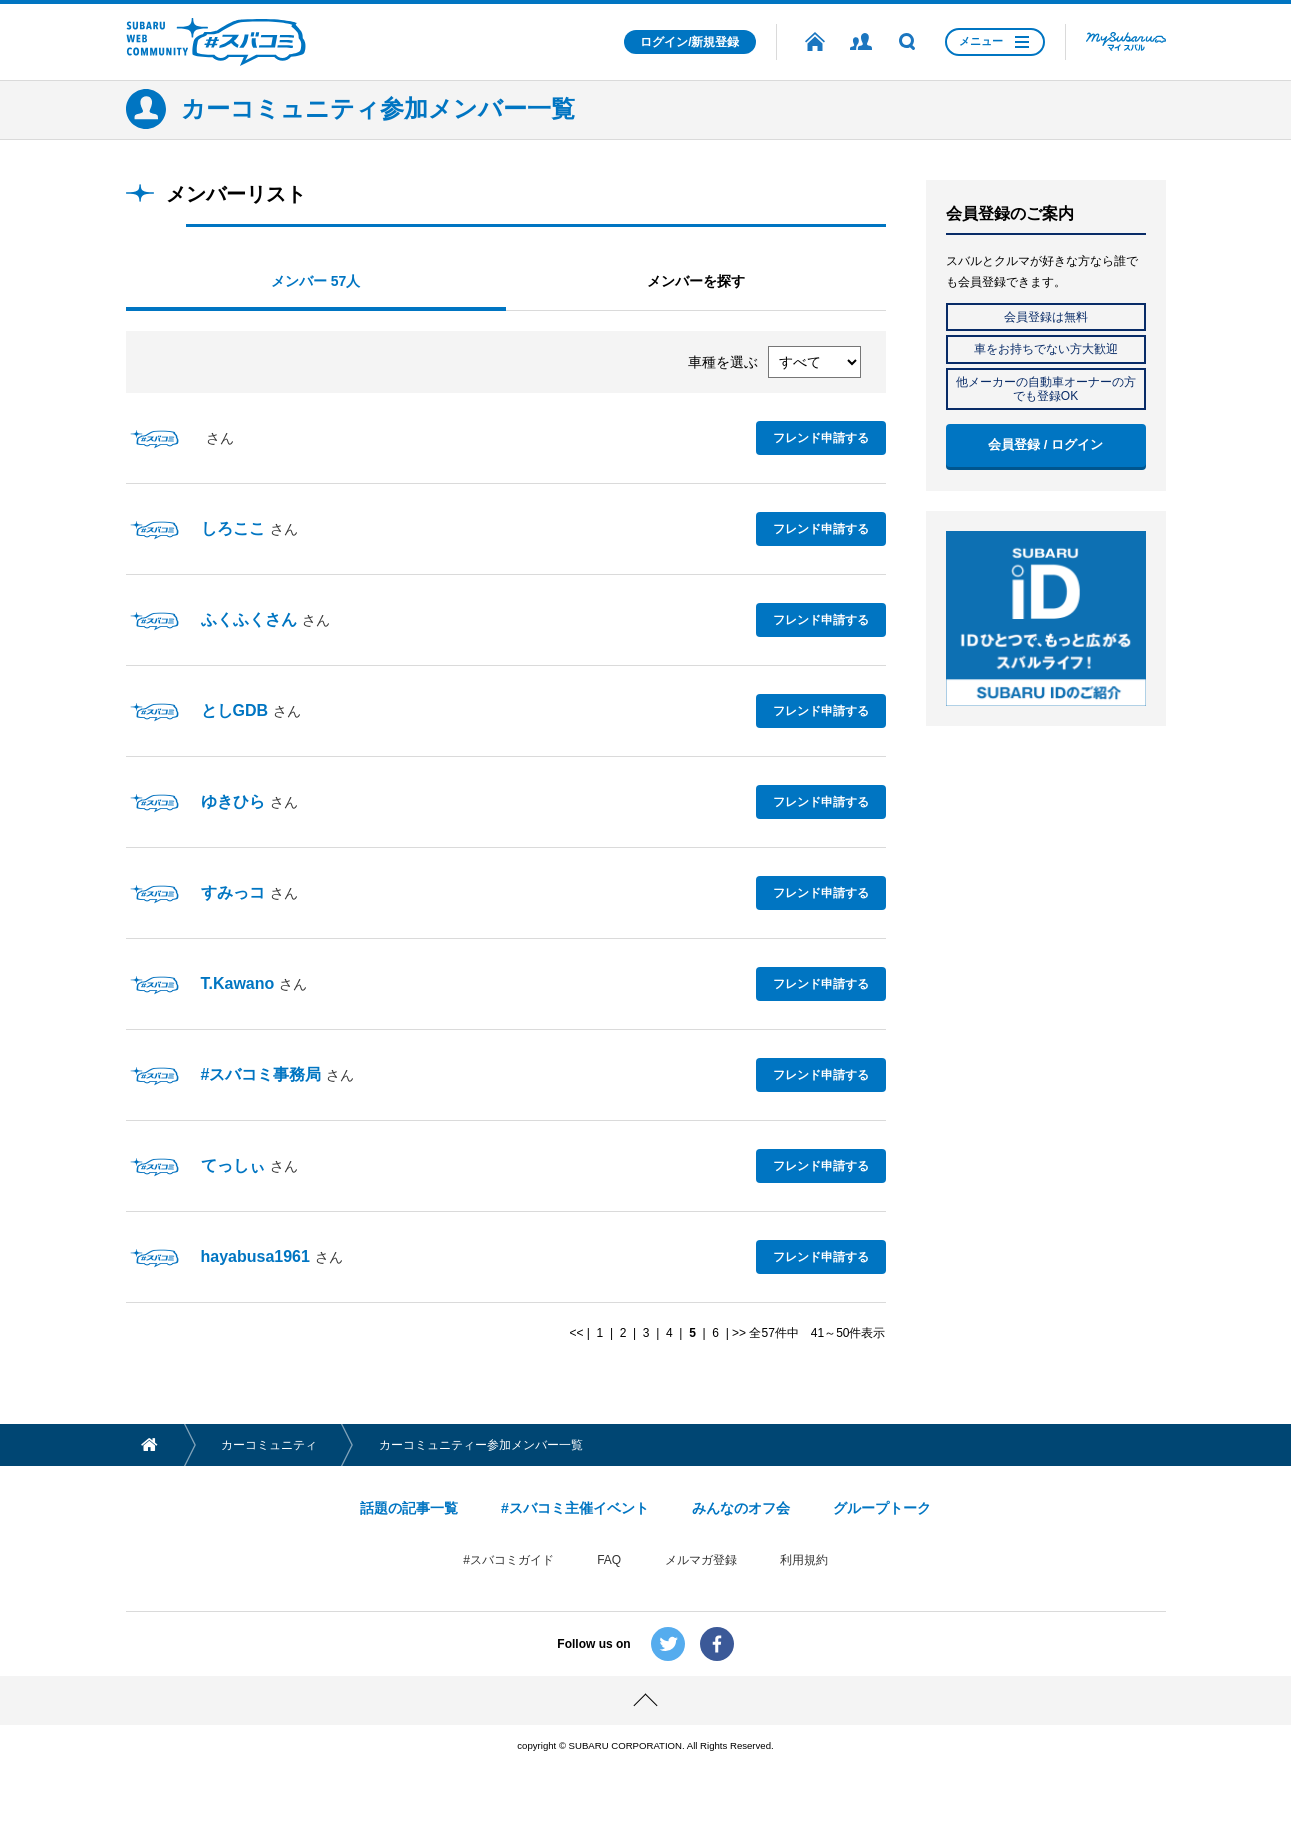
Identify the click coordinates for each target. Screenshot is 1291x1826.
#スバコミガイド (508, 1560)
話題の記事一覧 (409, 1508)
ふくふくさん (249, 619)
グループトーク (882, 1508)
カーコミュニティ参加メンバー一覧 (378, 108)
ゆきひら (233, 801)
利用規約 (804, 1560)
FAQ (609, 1560)
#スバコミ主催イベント (575, 1508)
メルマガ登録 (701, 1560)
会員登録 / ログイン (1045, 444)
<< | (581, 1333)
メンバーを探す (696, 281)
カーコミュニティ (270, 1445)
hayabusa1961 (255, 1256)
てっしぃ (233, 1165)
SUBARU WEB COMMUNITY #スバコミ (216, 42)
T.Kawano (238, 983)
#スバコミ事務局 (261, 1074)
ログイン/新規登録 (689, 42)
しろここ (233, 528)
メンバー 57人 (315, 281)
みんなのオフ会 (741, 1508)
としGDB (235, 710)
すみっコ (233, 892)
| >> (734, 1333)
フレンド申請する (821, 437)
